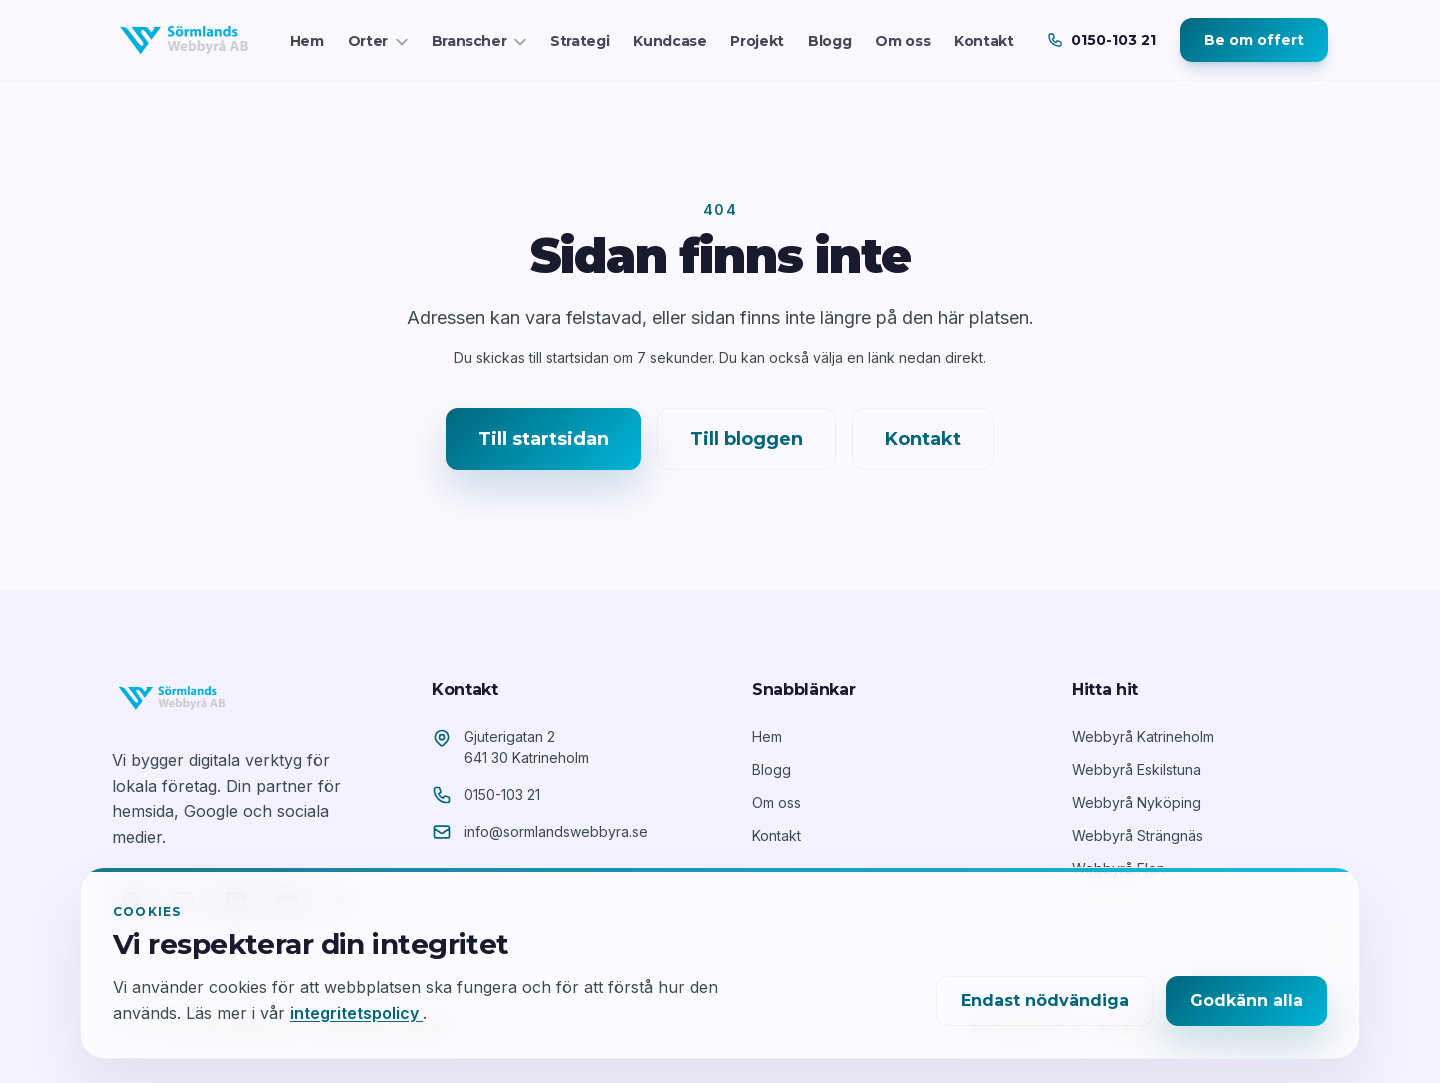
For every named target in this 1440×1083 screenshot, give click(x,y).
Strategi (579, 41)
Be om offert (1254, 40)
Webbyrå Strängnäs (1137, 835)
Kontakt (984, 41)
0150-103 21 (502, 794)
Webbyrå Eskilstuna (1136, 769)
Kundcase (669, 41)
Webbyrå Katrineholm (1143, 736)
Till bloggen (746, 439)
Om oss (902, 41)
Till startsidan (543, 439)
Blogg (829, 41)
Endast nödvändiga (1045, 1000)
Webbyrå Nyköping (1136, 802)
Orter (378, 41)
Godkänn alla (1246, 1000)
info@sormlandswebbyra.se (556, 831)
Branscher (479, 41)
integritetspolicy (356, 1013)
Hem (307, 41)
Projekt (757, 41)
